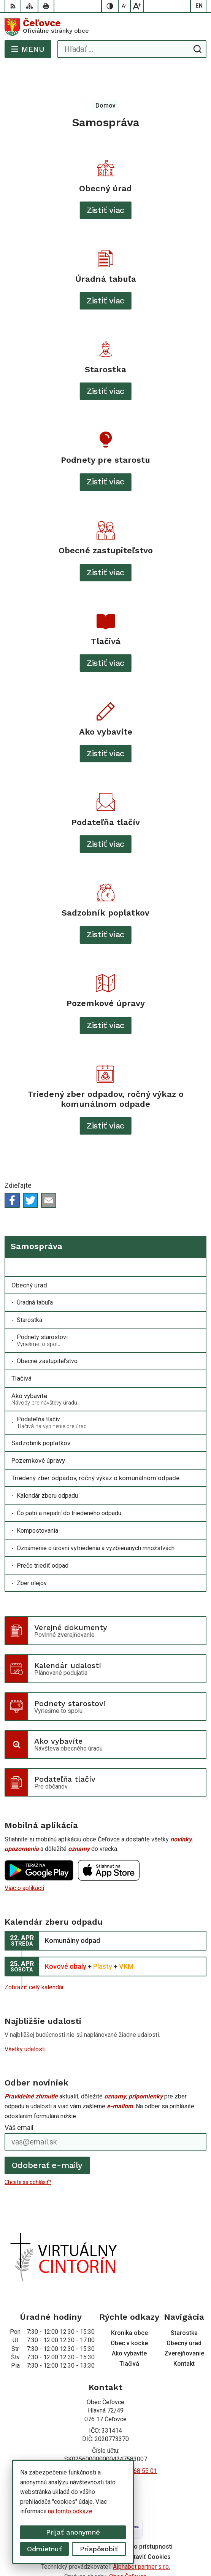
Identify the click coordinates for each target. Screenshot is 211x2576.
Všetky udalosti (25, 2018)
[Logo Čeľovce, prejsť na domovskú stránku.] (105, 27)
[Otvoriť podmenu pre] (196, 1236)
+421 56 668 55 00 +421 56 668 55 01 (105, 2440)
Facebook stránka (105, 2457)
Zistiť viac (106, 179)
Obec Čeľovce (128, 2546)
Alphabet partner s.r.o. (141, 2536)
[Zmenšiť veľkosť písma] (125, 6)
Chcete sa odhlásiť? (28, 2152)
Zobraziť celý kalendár (34, 1956)
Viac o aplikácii (24, 1857)
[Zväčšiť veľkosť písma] (137, 6)
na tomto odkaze (64, 2511)
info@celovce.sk (106, 2448)
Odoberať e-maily (47, 2135)
